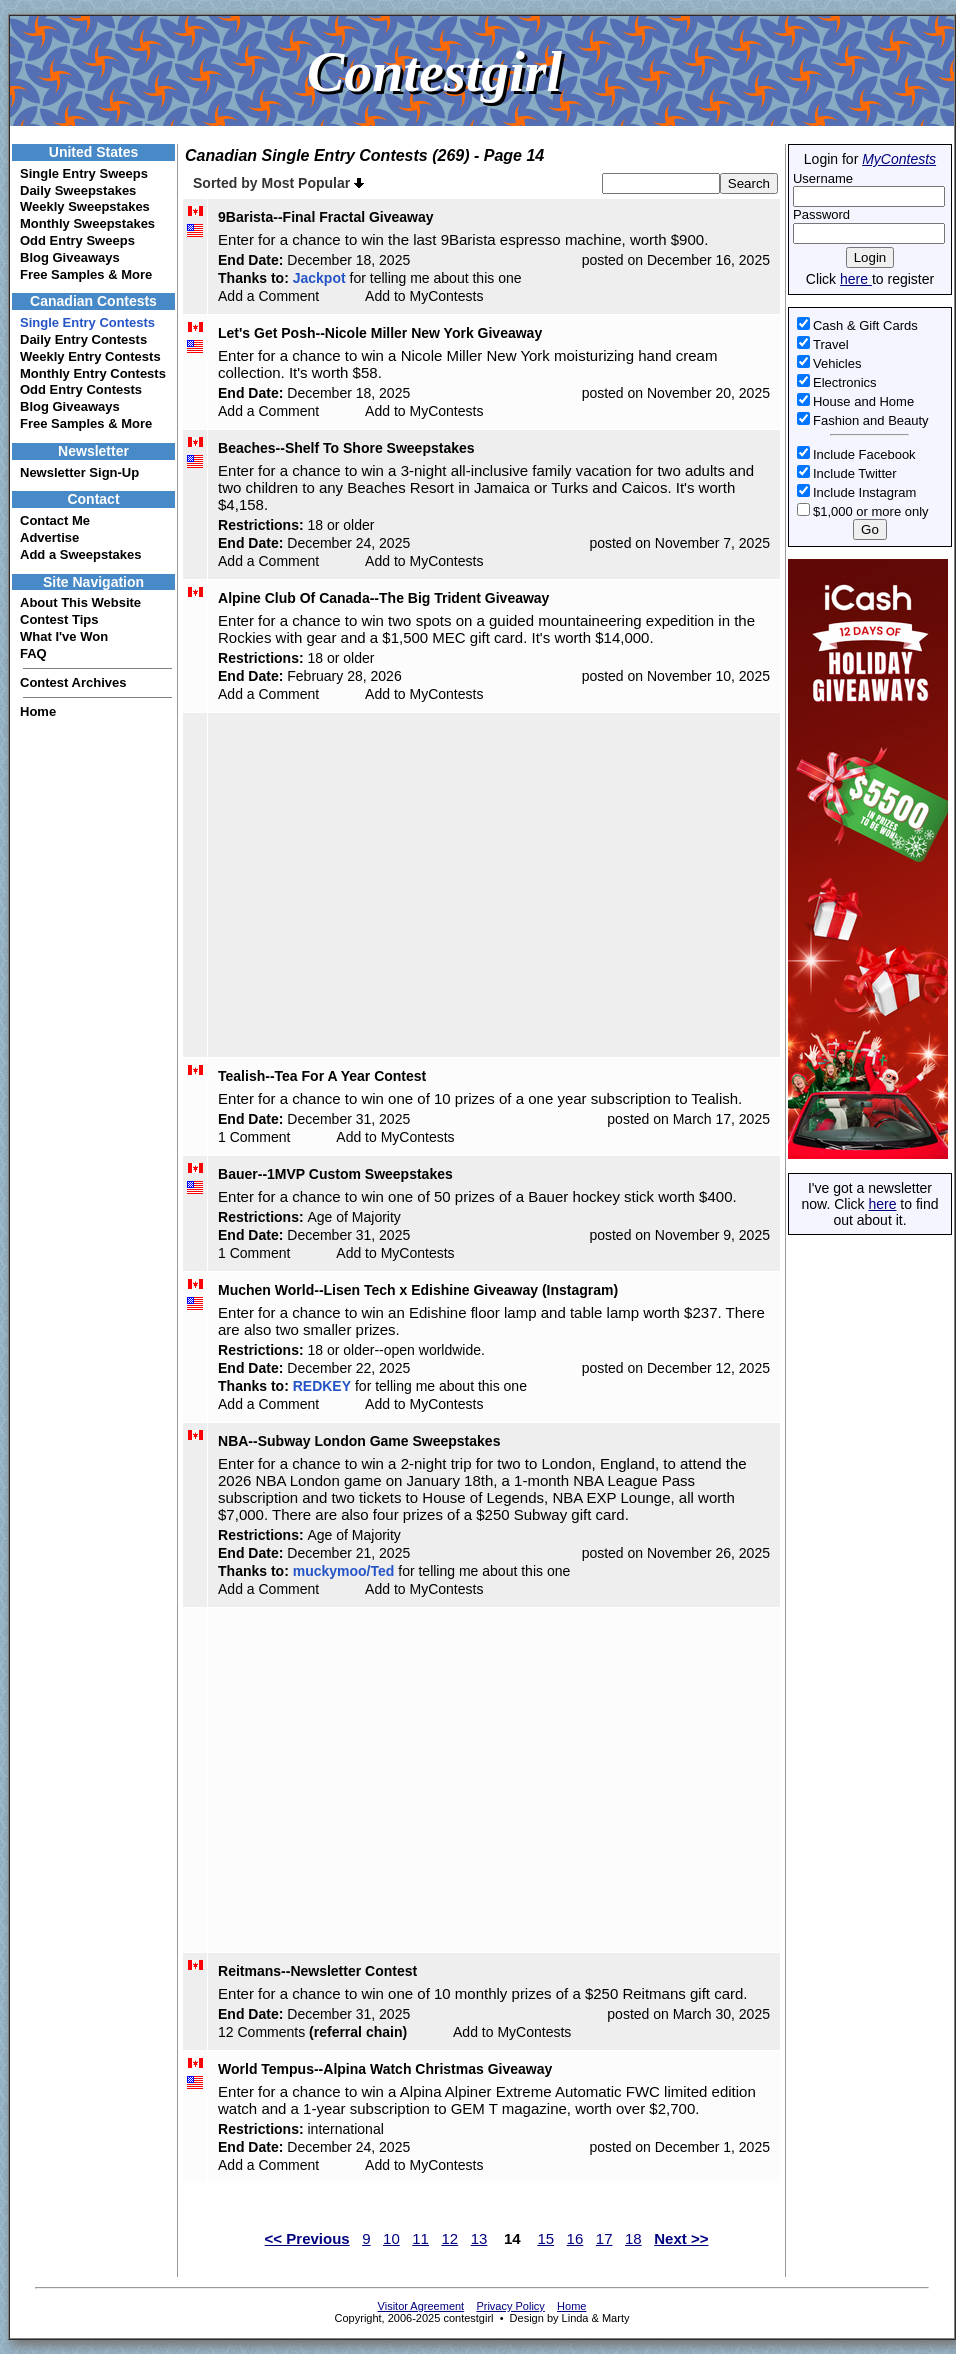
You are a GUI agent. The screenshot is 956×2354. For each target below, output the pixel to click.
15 (545, 2238)
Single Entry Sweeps (84, 173)
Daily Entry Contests (83, 339)
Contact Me (55, 520)
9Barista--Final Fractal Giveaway (326, 217)
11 (420, 2238)
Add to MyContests (424, 296)
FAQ (33, 653)
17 (604, 2238)
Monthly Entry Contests (93, 373)
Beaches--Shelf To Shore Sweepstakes (346, 448)
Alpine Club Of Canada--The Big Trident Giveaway (383, 598)
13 (479, 2238)
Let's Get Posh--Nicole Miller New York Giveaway (380, 333)
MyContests (899, 159)
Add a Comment (268, 296)
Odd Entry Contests (81, 389)
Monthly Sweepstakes (87, 223)
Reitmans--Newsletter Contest (317, 1971)
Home (38, 711)
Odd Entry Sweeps (77, 240)
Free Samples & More (86, 274)
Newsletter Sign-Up (79, 472)
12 (449, 2238)
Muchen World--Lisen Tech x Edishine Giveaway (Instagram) (418, 1290)
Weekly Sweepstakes (85, 206)
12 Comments (261, 2032)
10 (391, 2238)
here (856, 279)
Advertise (49, 537)
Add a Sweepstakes (80, 554)
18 (633, 2238)
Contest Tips (59, 619)
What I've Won (64, 636)
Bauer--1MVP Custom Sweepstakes (335, 1174)
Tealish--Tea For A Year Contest (322, 1076)
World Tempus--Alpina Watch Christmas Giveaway (385, 2069)
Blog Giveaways (70, 257)
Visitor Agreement (421, 2306)
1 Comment (254, 1137)
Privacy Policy (510, 2306)
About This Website (80, 602)
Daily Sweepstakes (78, 190)
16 (575, 2238)
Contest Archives (73, 682)
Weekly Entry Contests (90, 356)
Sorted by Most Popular (278, 183)
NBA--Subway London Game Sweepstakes (359, 1441)
